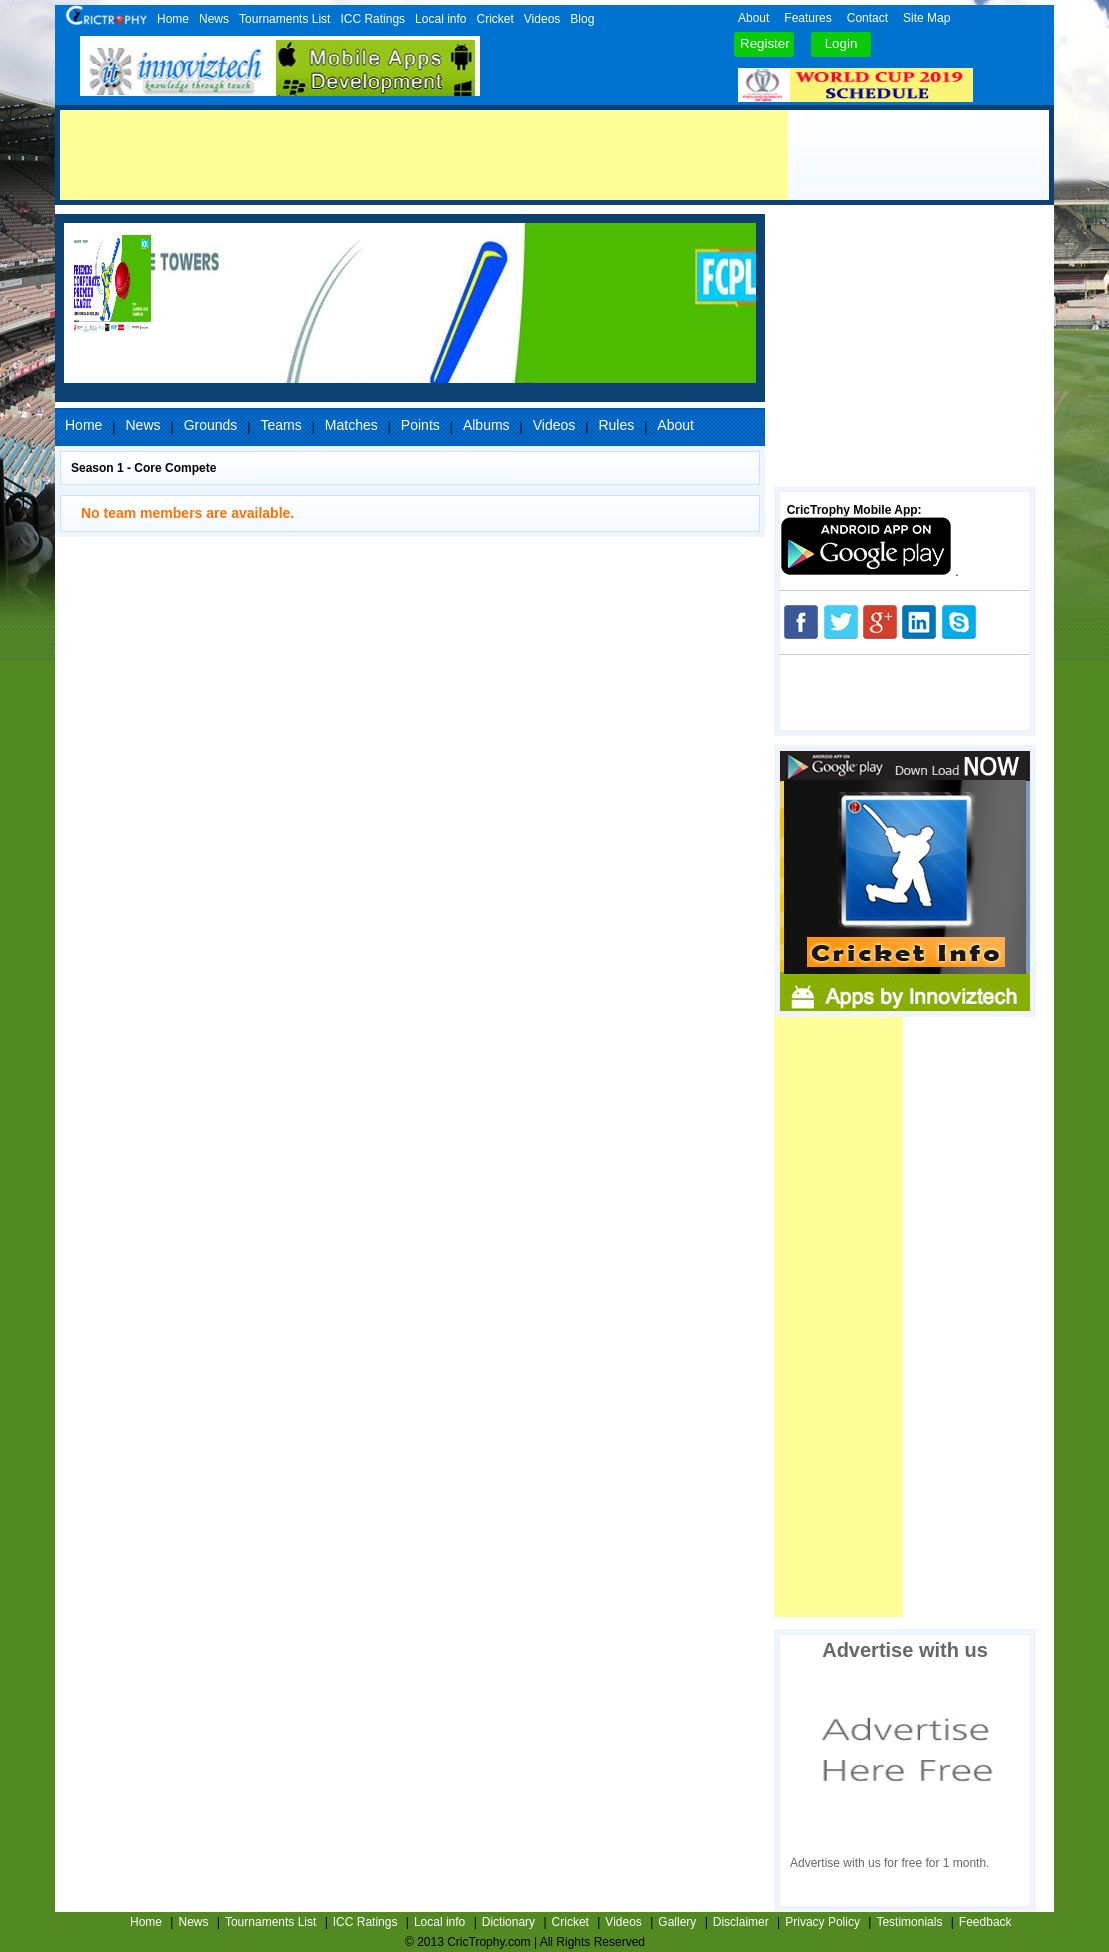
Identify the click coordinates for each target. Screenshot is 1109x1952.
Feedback (985, 1922)
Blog (582, 19)
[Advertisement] (424, 155)
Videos (542, 19)
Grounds (211, 425)
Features (807, 18)
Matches (351, 425)
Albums (486, 425)
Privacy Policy (822, 1922)
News (214, 19)
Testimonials (909, 1922)
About (753, 18)
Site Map (926, 18)
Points (420, 425)
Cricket (494, 19)
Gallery (677, 1922)
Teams (280, 425)
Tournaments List (284, 19)
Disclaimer (741, 1922)
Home (173, 19)
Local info (440, 19)
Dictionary (508, 1922)
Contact (867, 18)
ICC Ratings (372, 19)
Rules (616, 425)
